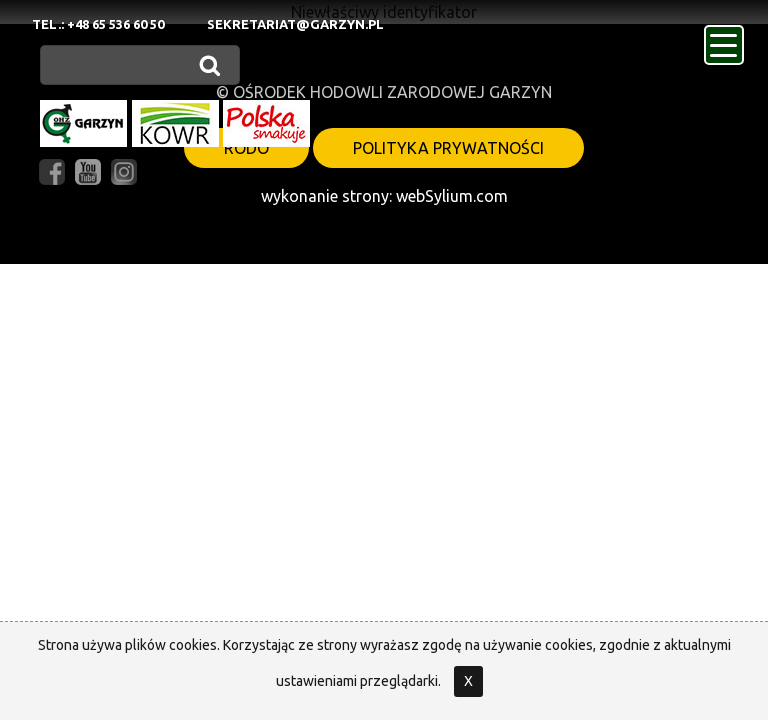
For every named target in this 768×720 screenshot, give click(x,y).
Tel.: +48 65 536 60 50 (98, 24)
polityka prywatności (448, 148)
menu (727, 39)
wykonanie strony (325, 196)
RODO (246, 148)
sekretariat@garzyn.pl (295, 24)
